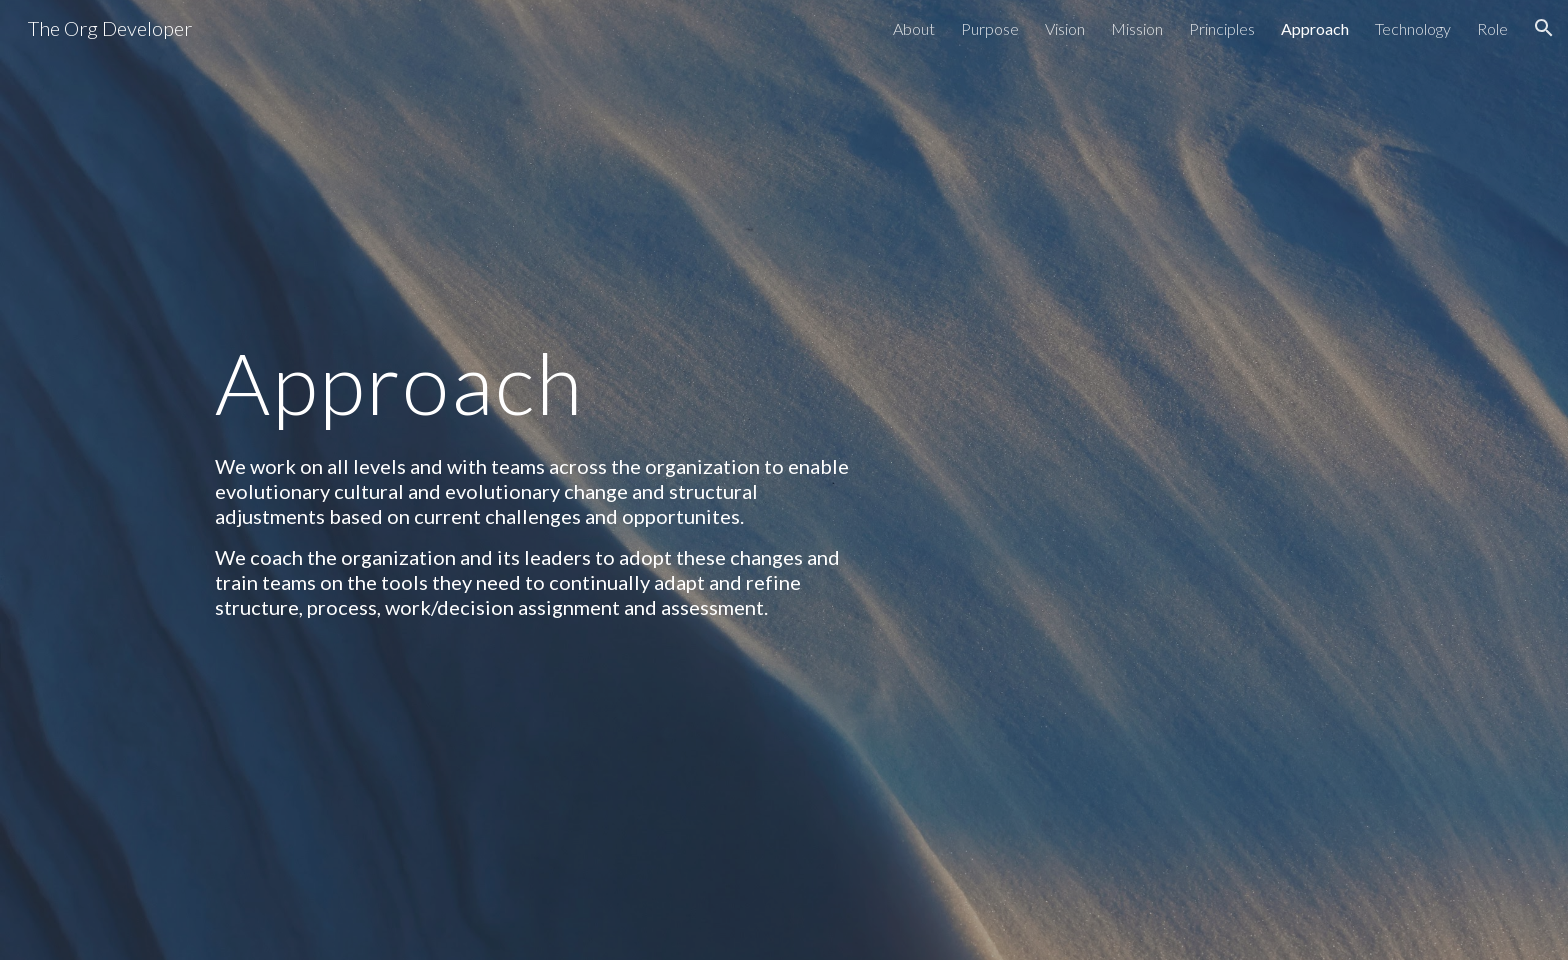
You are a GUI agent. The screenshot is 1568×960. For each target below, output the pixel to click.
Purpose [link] (990, 28)
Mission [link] (1137, 28)
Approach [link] (1315, 28)
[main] (537, 382)
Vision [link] (1065, 28)
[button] (1544, 28)
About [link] (914, 28)
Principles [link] (1222, 28)
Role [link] (1492, 28)
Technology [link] (1413, 28)
